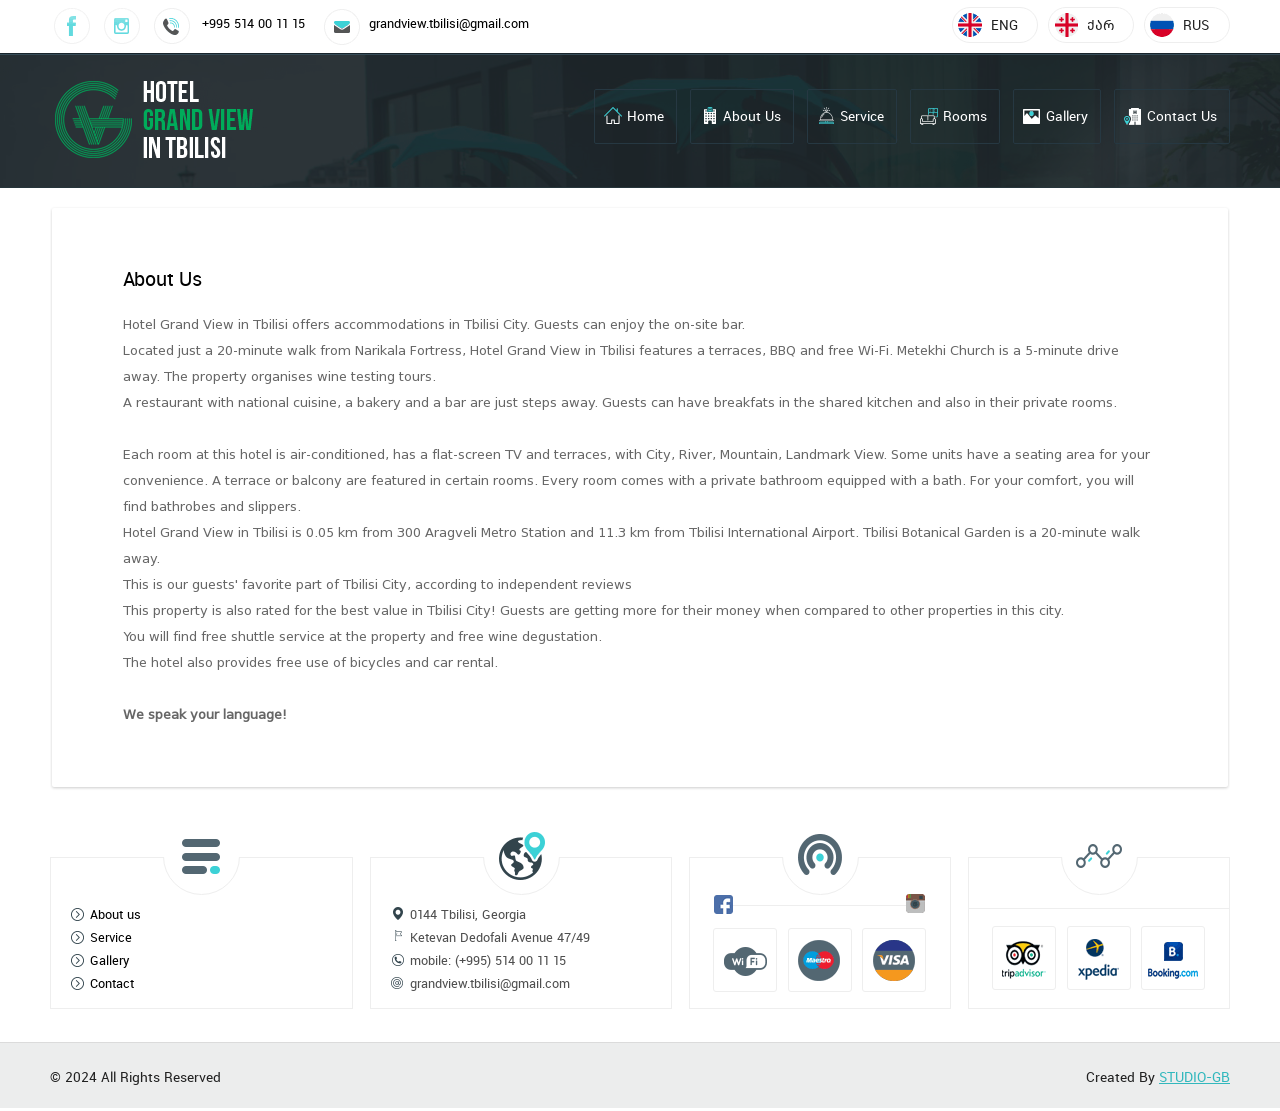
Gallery (1067, 116)
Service (862, 116)
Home (645, 116)
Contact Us (1182, 116)
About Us (752, 116)
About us (115, 914)
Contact (112, 983)
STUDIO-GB (1194, 1077)
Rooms (965, 116)
